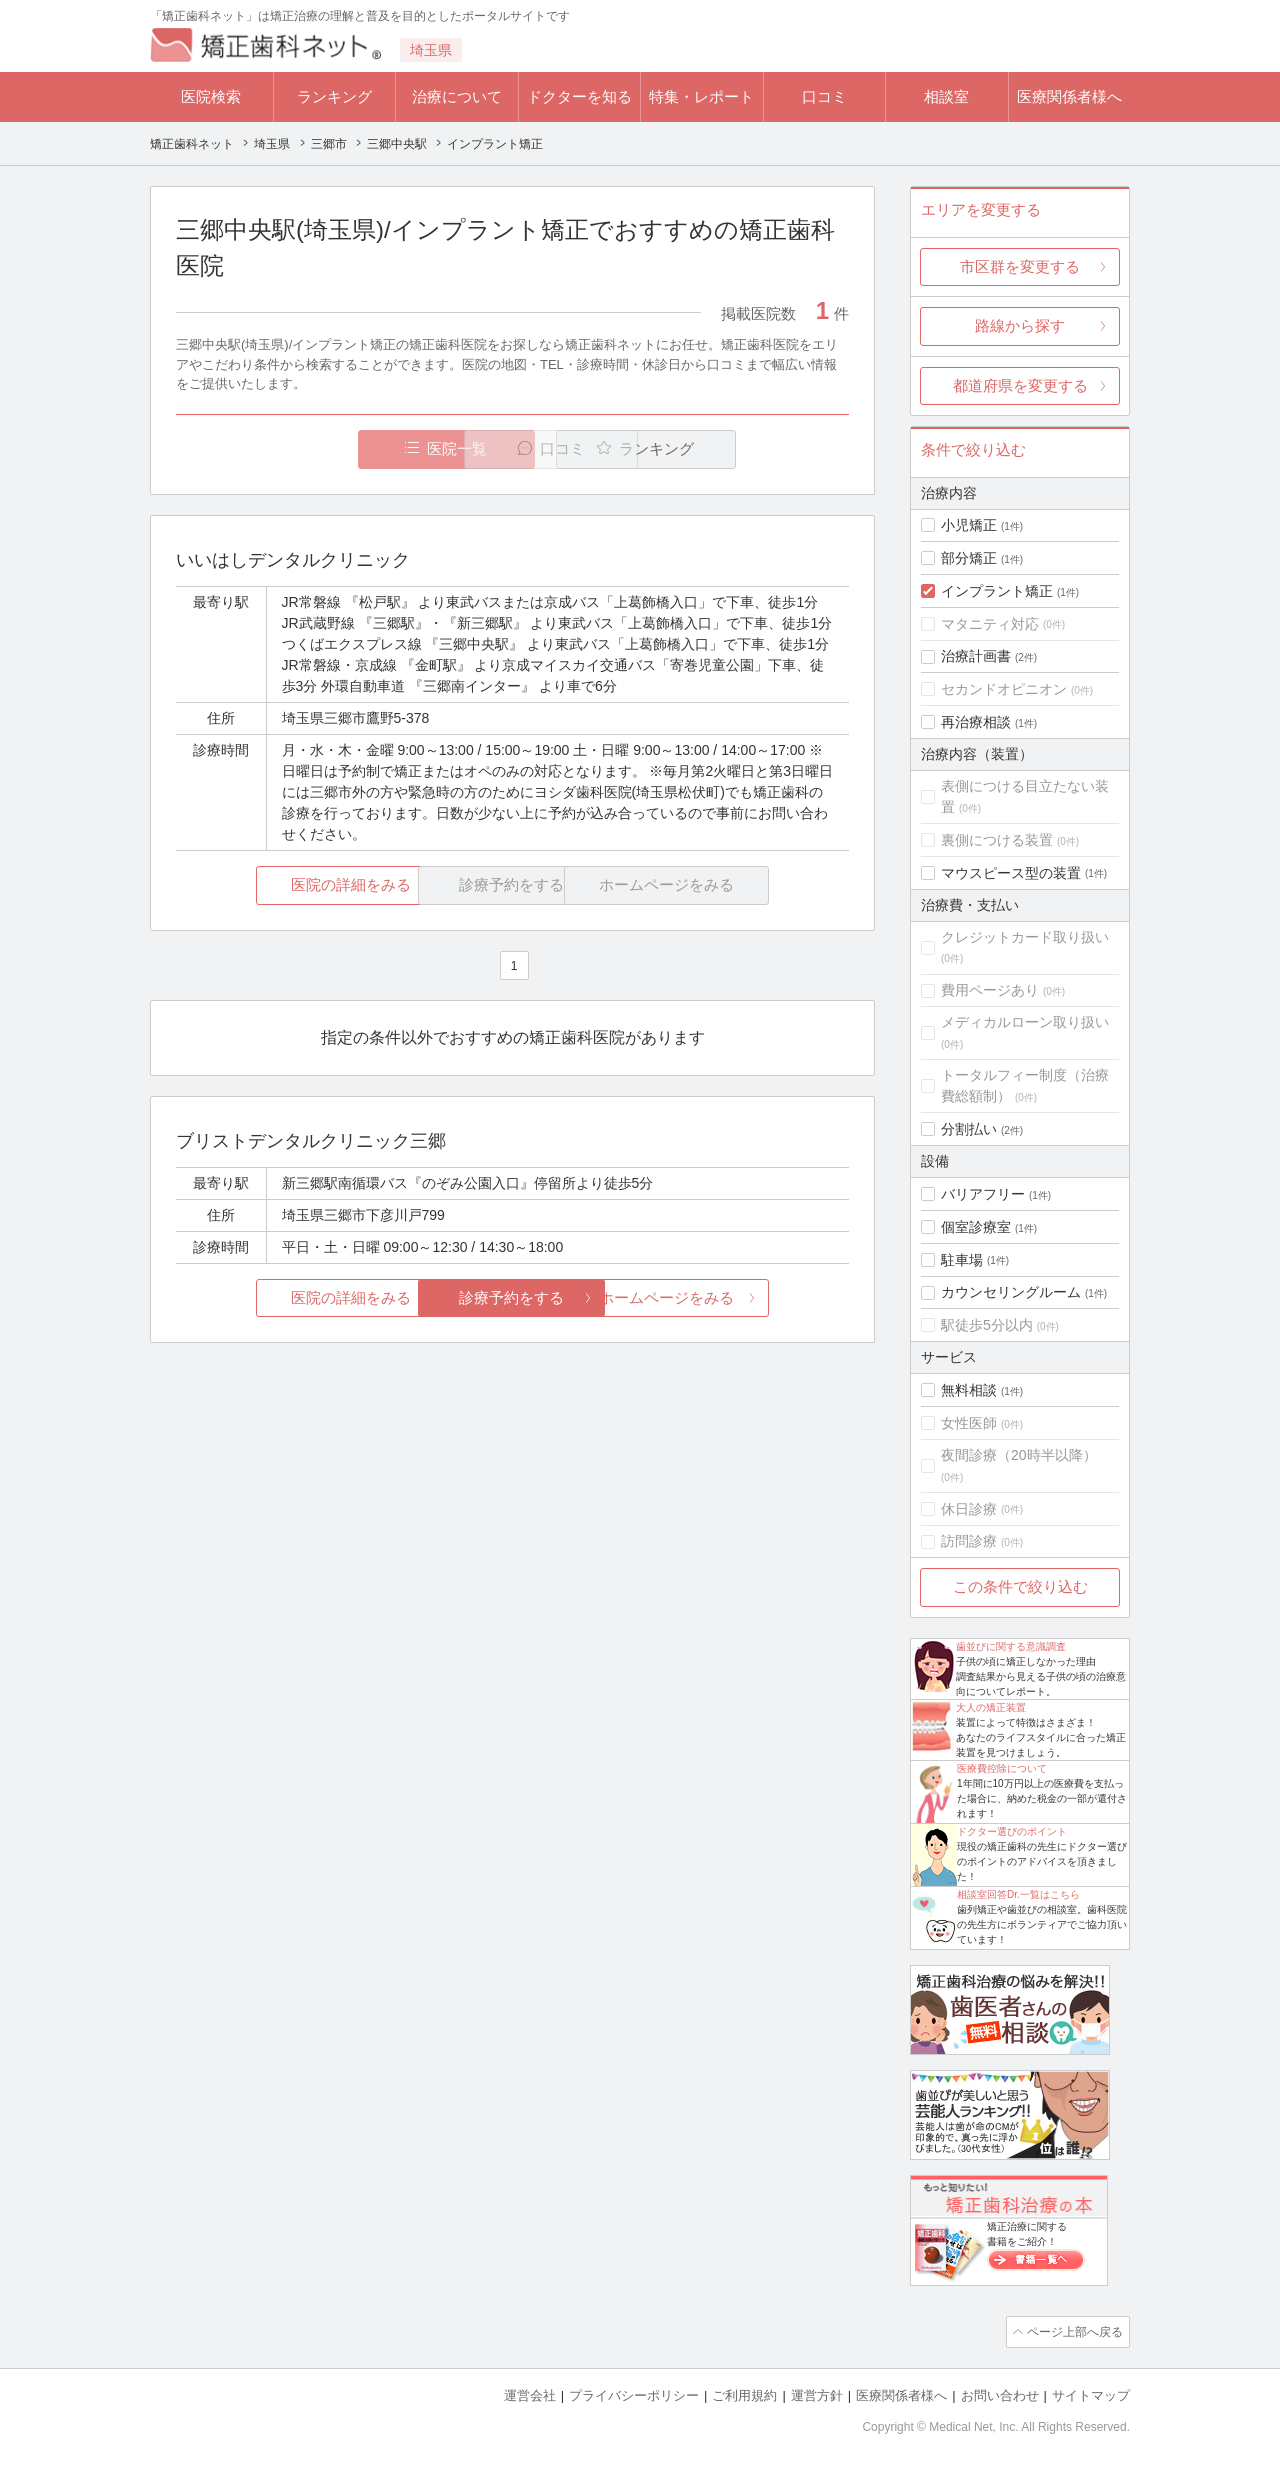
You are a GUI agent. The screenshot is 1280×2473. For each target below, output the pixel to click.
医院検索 (211, 96)
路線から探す (1020, 325)
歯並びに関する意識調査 (1011, 1646)
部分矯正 (969, 558)
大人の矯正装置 (991, 1707)
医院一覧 (314, 449)
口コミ (824, 96)
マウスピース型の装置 (1011, 873)
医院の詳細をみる (288, 885)
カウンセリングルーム (1011, 1292)
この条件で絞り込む (1020, 1586)
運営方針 (817, 2393)
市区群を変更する (1020, 266)
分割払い (969, 1129)
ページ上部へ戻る (1073, 2331)
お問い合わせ (1000, 2393)
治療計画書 (976, 656)
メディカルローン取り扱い (1025, 1022)
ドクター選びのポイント (1012, 1831)
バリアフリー (983, 1194)
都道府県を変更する (1020, 385)
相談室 (946, 96)
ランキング (334, 96)
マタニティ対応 (990, 624)
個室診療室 (976, 1227)
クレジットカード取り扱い (1025, 937)
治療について (457, 96)
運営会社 (530, 2393)
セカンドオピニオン (1004, 689)
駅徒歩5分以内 (987, 1325)
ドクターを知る (579, 96)
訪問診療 (969, 1541)
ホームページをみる (737, 1298)
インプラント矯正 (997, 591)
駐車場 (962, 1260)
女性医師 (969, 1423)
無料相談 (969, 1390)
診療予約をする (512, 1298)
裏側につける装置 (997, 840)
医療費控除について (1002, 1768)
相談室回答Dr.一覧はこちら (1018, 1894)
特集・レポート (701, 96)
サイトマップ (1091, 2393)
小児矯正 (969, 525)
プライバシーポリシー (634, 2393)
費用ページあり (990, 990)
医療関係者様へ (1069, 96)
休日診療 (969, 1509)
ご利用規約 (744, 2393)
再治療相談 (976, 722)
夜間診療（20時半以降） (1019, 1455)
